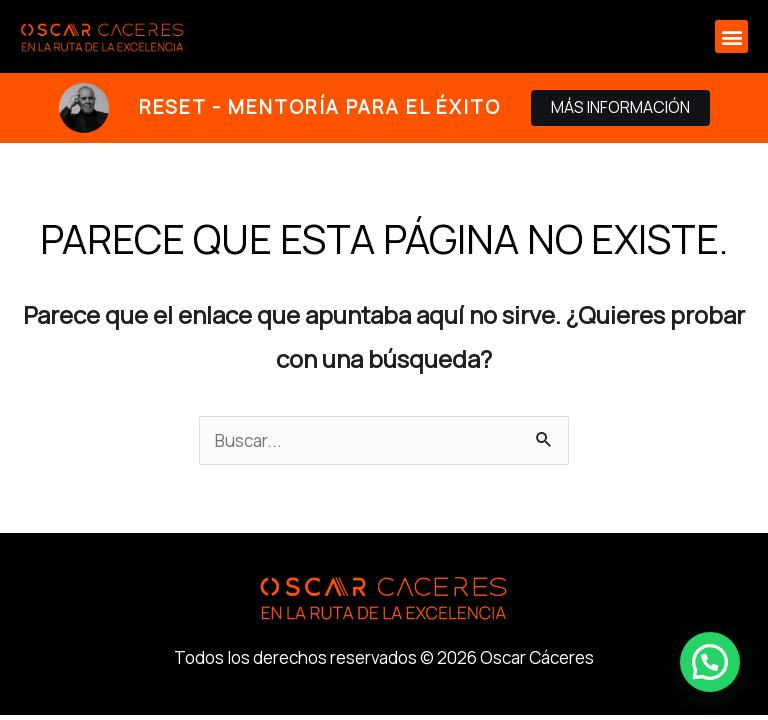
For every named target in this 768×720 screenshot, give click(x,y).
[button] (731, 36)
